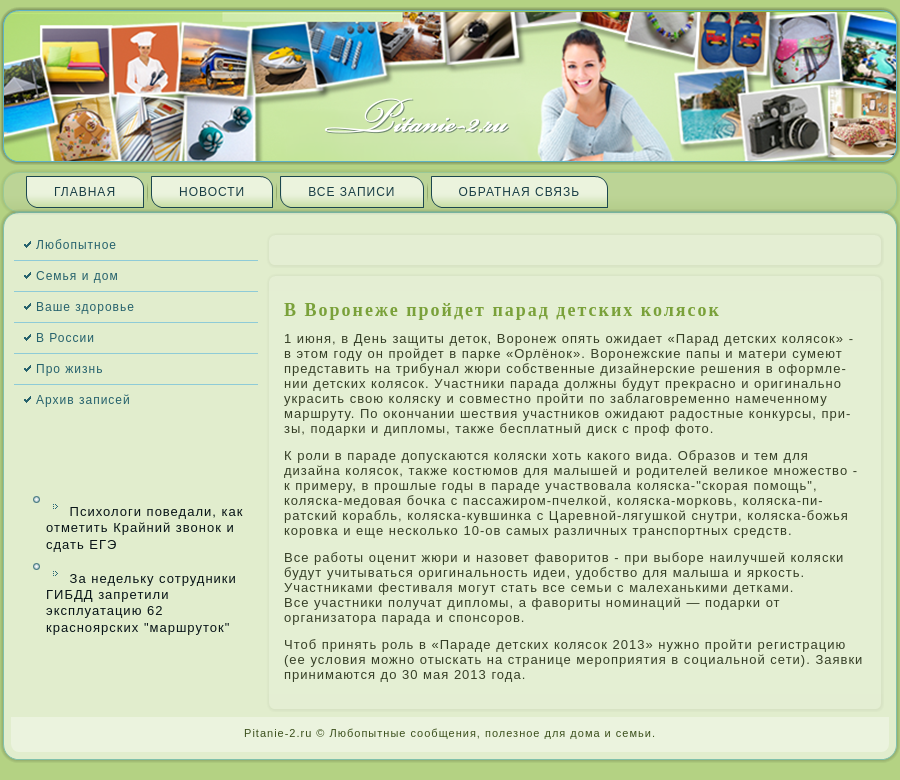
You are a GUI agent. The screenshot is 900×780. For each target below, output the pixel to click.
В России (65, 338)
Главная (85, 192)
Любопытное (76, 245)
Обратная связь (520, 192)
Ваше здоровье (85, 307)
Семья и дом (77, 276)
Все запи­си (351, 192)
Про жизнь (69, 369)
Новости (212, 192)
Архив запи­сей (83, 400)
